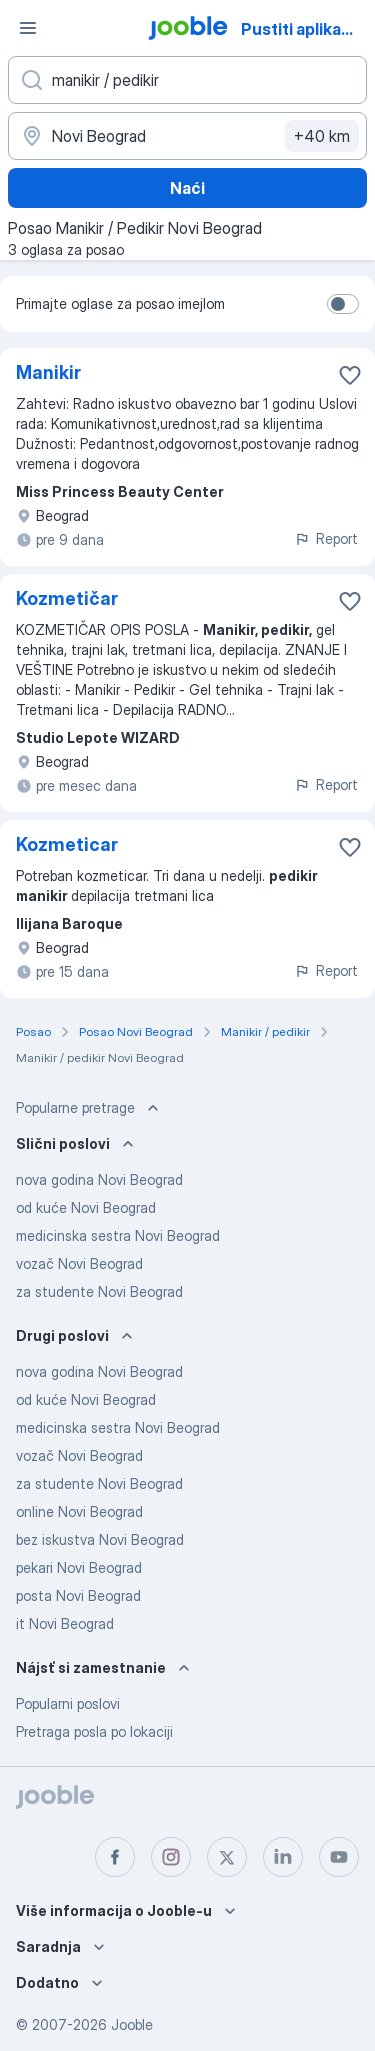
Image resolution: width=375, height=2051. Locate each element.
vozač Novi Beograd (79, 1263)
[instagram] (171, 1857)
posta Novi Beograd (78, 1595)
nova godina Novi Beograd (99, 1179)
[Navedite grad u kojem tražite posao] (187, 136)
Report (326, 538)
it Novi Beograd (65, 1623)
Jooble (132, 2024)
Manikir (48, 372)
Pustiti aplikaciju (305, 29)
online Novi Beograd (79, 1511)
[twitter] (227, 1857)
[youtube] (339, 1857)
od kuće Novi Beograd (86, 1207)
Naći (187, 188)
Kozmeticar (67, 844)
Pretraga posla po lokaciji (94, 1731)
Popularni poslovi (68, 1703)
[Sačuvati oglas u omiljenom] (350, 375)
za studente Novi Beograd (99, 1291)
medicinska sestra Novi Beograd (118, 1235)
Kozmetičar (67, 598)
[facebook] (115, 1857)
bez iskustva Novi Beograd (100, 1539)
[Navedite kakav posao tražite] (187, 80)
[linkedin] (283, 1857)
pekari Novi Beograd (79, 1567)
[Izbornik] (28, 28)
